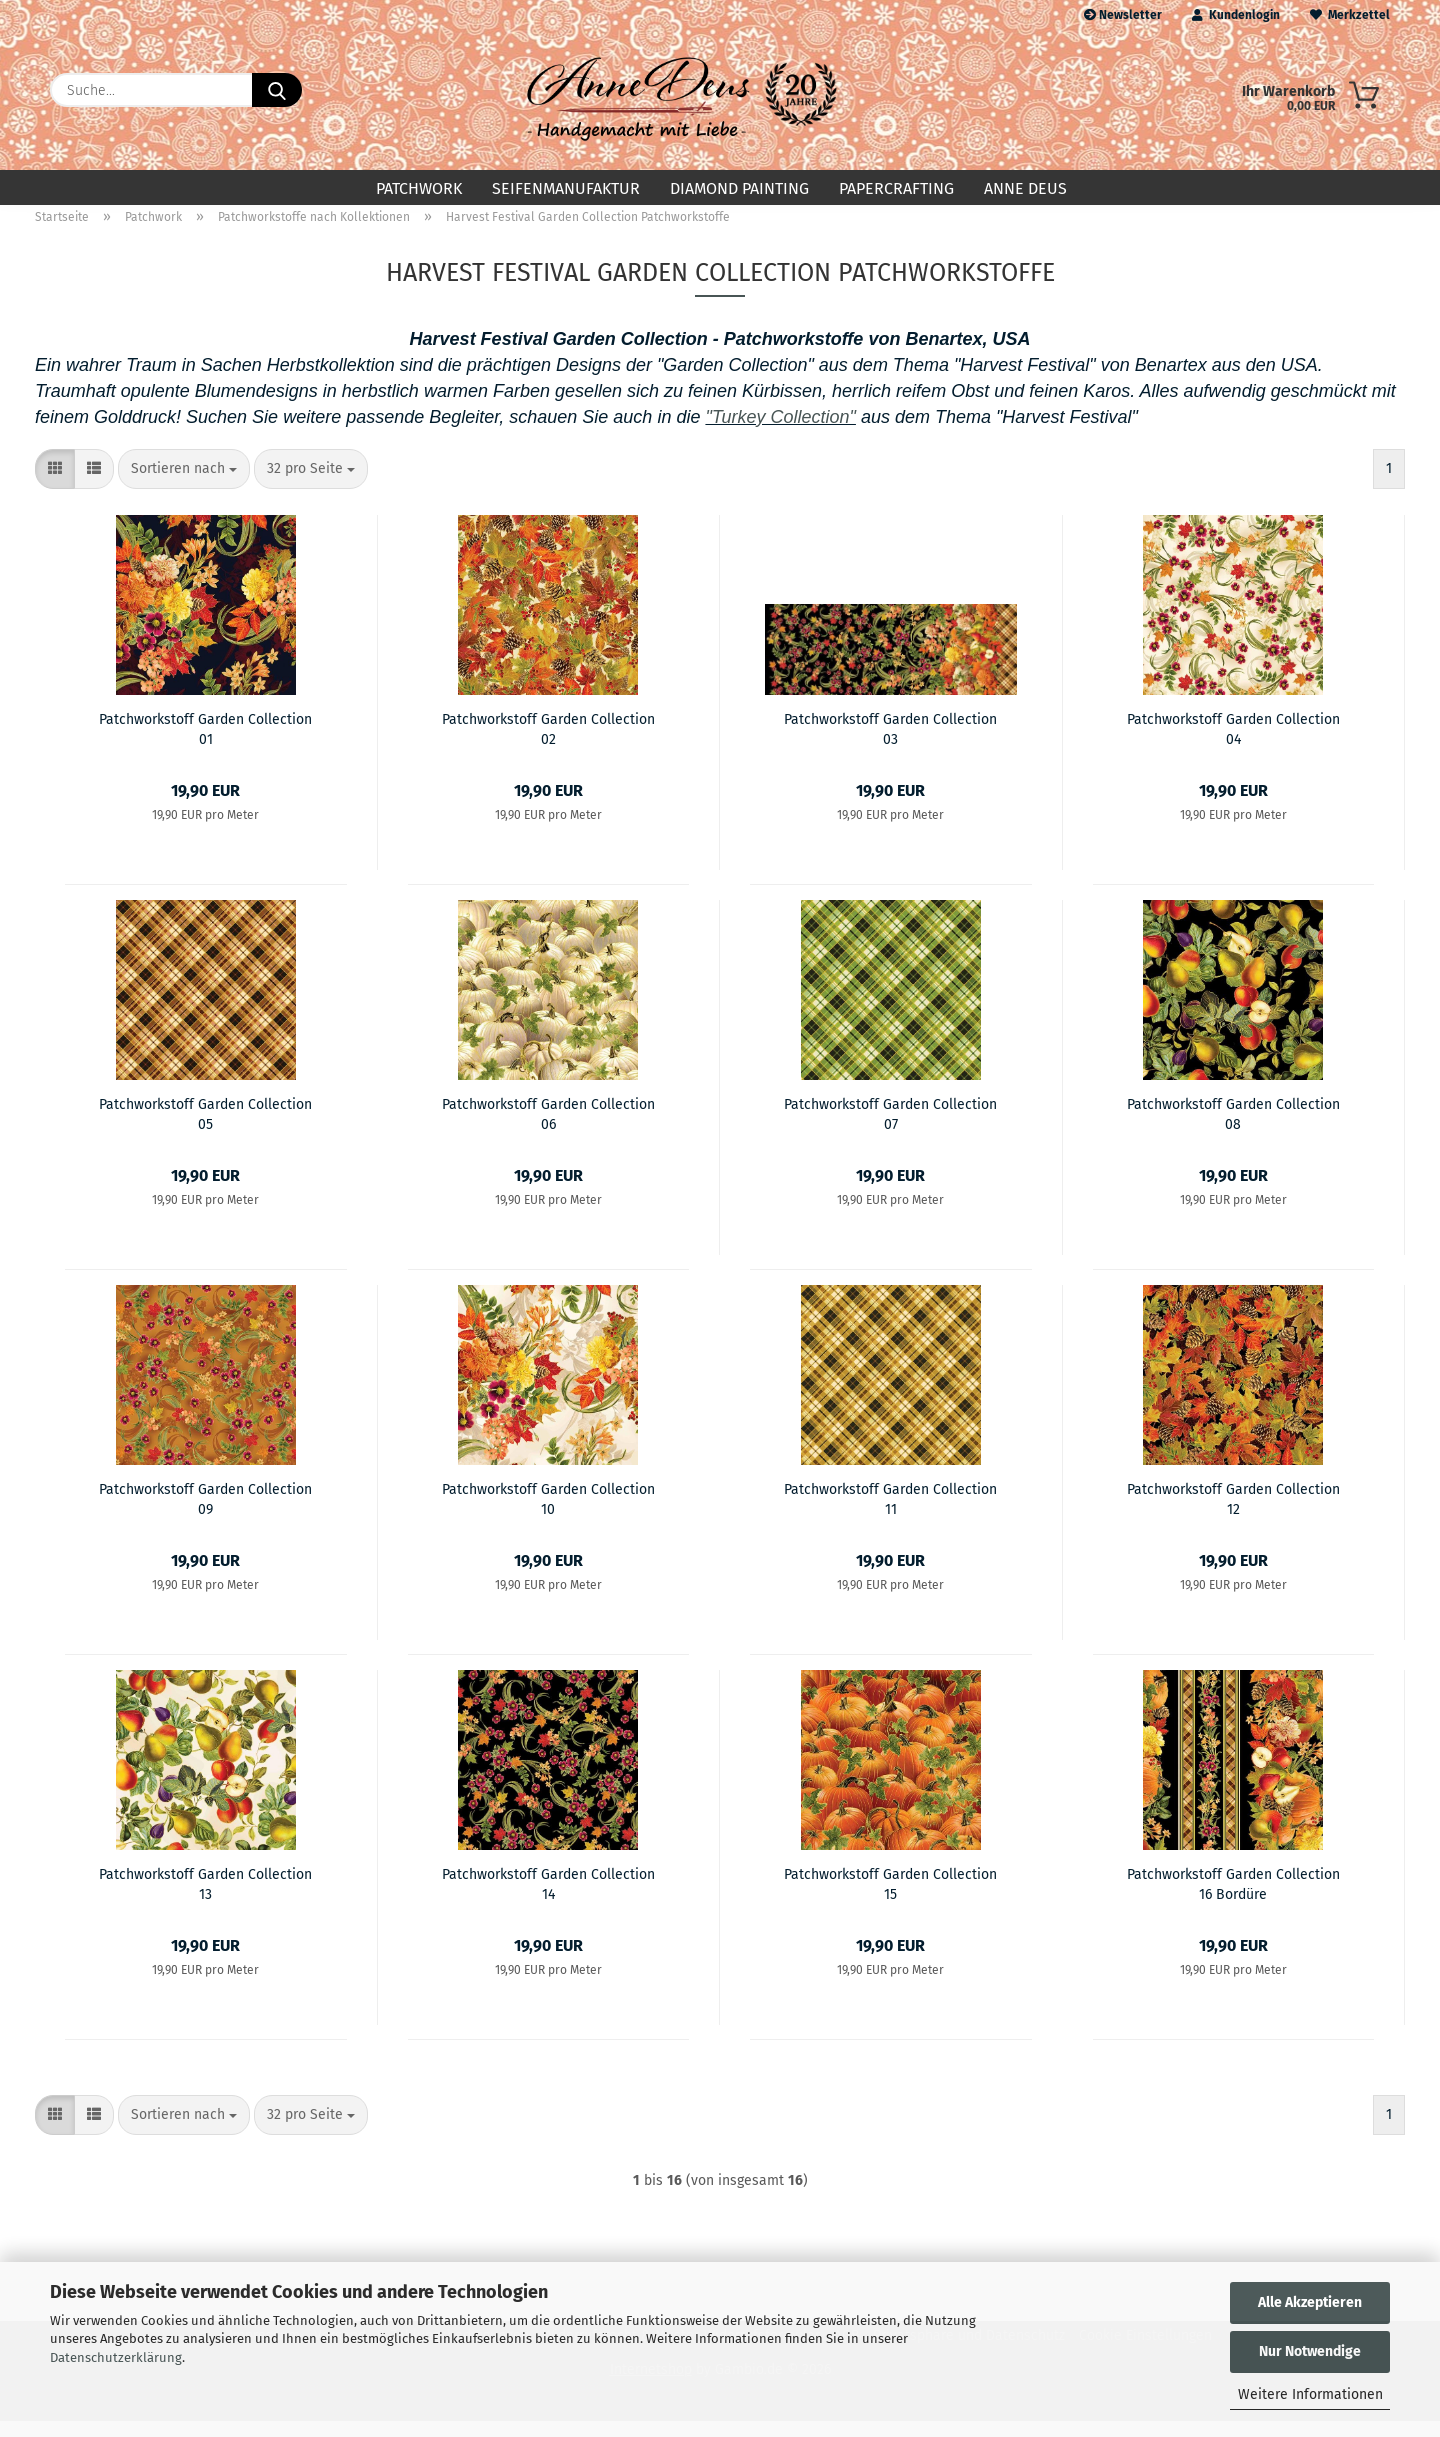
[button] (55, 485)
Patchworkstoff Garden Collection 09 (205, 1514)
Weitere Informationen (1310, 2394)
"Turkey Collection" (780, 433)
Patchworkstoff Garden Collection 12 (1233, 1514)
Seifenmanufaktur (566, 188)
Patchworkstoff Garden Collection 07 (890, 1129)
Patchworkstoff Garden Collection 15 (890, 1899)
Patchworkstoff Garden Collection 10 (548, 1514)
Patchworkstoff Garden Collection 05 (205, 1129)
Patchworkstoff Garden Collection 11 (890, 1514)
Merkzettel (1350, 15)
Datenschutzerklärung (116, 2357)
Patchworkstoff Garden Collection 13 (205, 1899)
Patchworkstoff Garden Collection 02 (548, 744)
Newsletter (1123, 15)
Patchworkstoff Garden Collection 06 (548, 1129)
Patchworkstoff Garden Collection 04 (1233, 744)
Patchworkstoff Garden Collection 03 (890, 744)
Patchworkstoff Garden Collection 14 (548, 1899)
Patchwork (419, 188)
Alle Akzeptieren (1310, 2302)
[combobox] (184, 485)
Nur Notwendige (1310, 2351)
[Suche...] (277, 90)
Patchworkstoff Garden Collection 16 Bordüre (1233, 1899)
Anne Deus (1025, 188)
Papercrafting (896, 188)
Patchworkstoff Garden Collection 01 (205, 744)
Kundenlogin (1236, 15)
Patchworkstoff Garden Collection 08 (1233, 1129)
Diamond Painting (739, 188)
